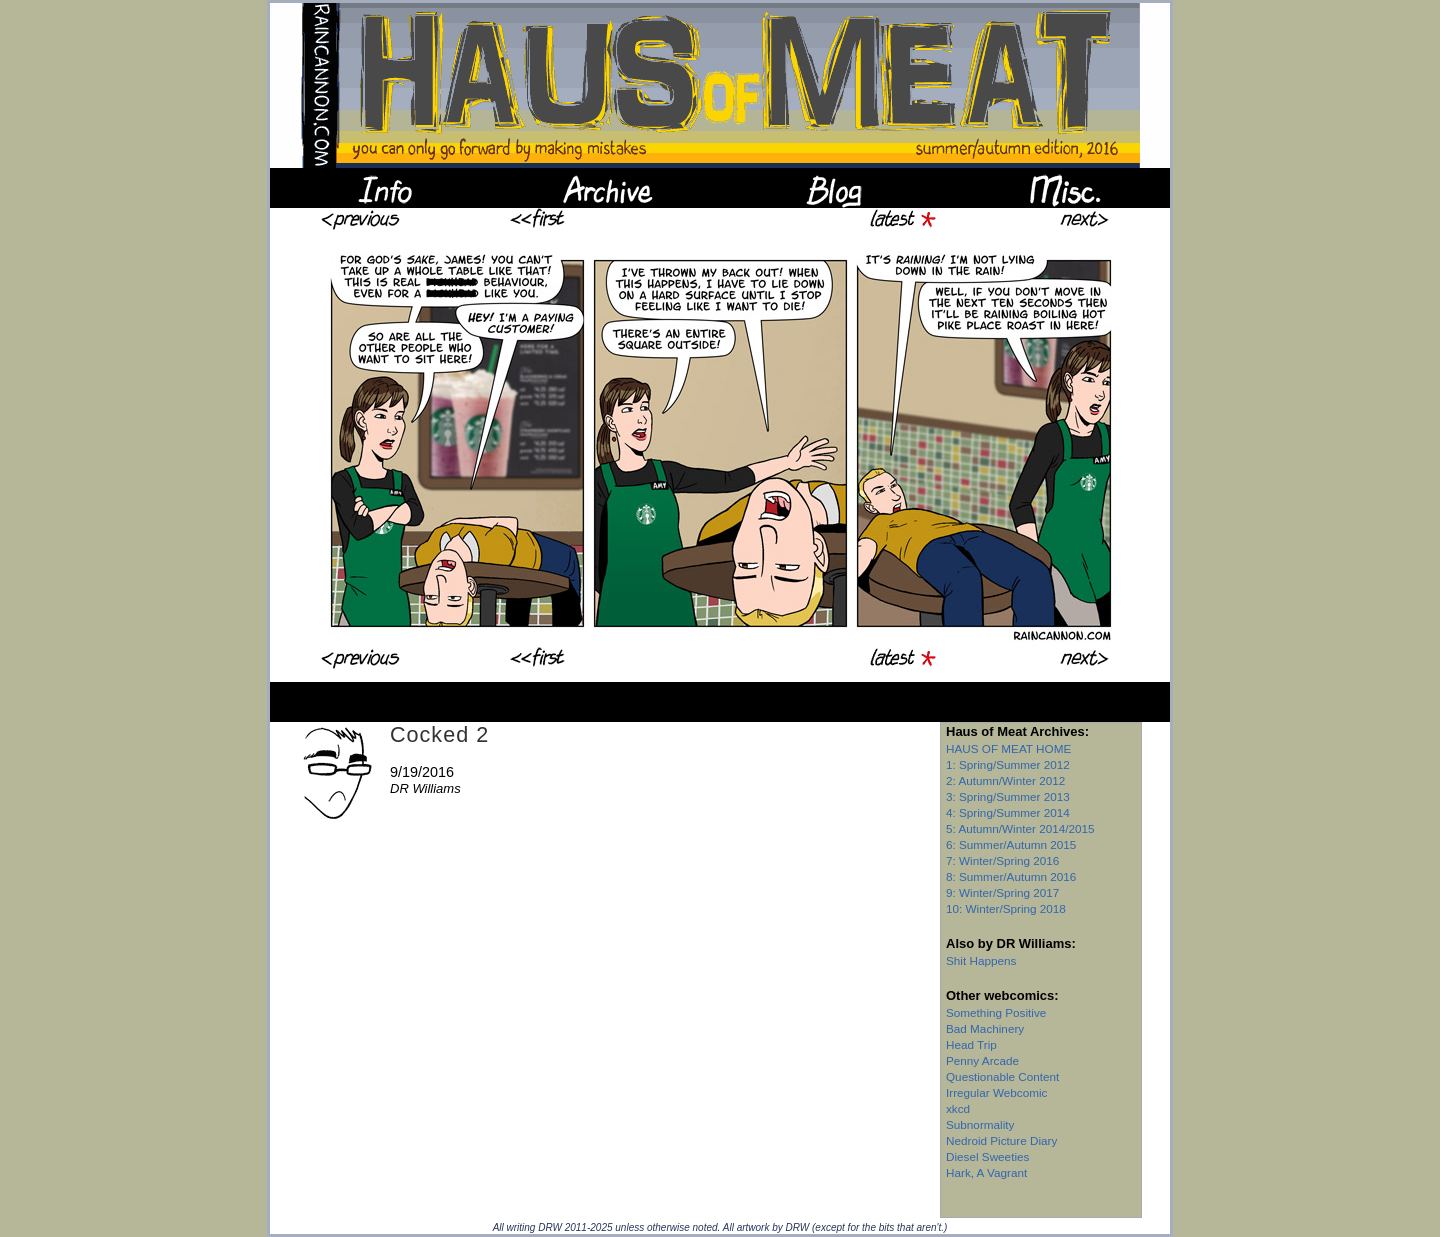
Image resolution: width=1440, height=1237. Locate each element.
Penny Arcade (982, 1060)
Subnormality (980, 1124)
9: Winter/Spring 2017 (1002, 892)
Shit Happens (981, 960)
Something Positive (996, 1012)
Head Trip (971, 1044)
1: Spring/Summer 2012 (1008, 764)
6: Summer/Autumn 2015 (1011, 844)
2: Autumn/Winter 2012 (1005, 780)
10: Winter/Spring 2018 (1006, 908)
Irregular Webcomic (996, 1092)
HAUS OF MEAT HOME (1008, 748)
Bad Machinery (985, 1028)
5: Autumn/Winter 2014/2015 (1020, 828)
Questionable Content (1002, 1076)
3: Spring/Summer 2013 (1008, 796)
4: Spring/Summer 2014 (1008, 812)
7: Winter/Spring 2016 (1002, 860)
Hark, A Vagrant (986, 1172)
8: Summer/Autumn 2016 (1011, 876)
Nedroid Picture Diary (1001, 1140)
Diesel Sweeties (987, 1156)
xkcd (958, 1108)
